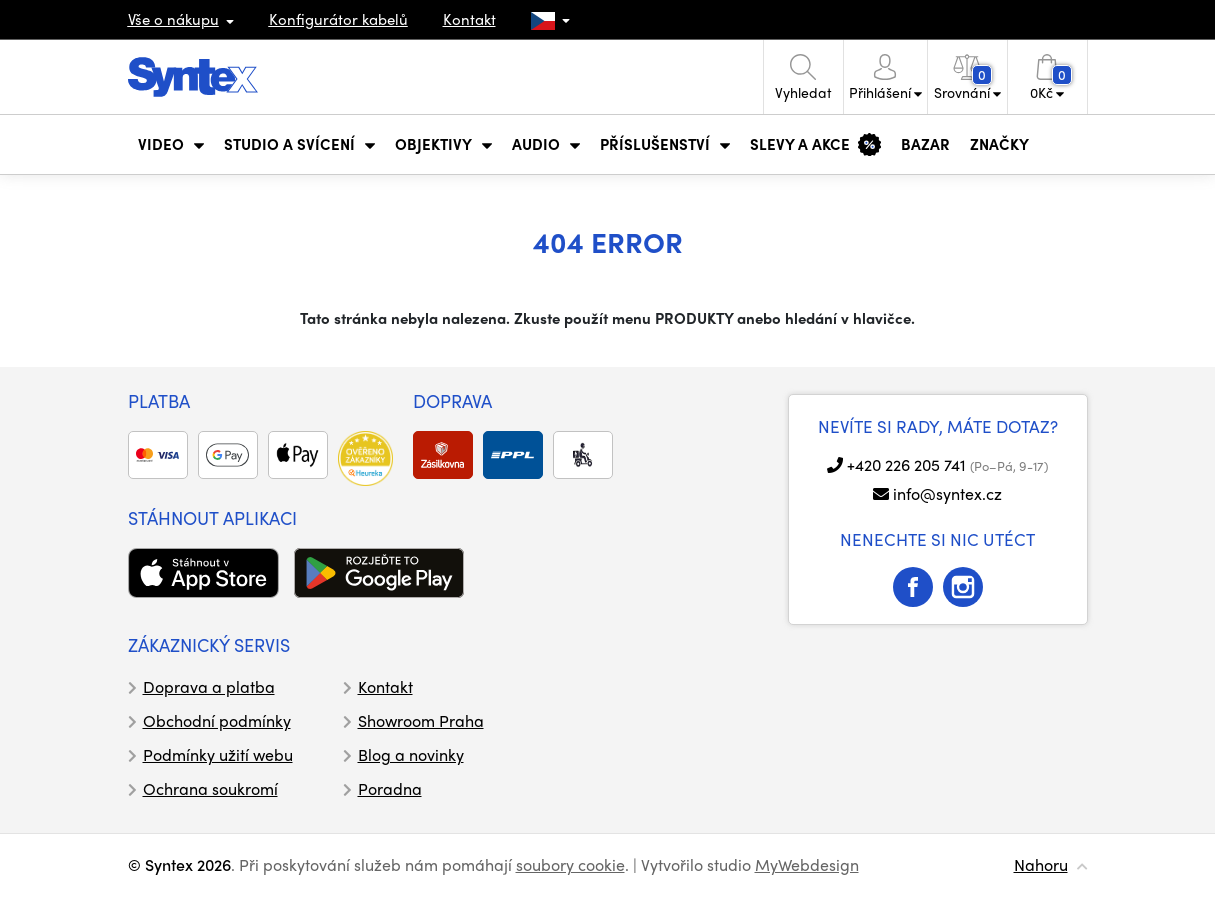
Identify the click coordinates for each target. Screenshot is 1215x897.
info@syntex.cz (947, 493)
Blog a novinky (411, 754)
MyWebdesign (807, 864)
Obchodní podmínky (217, 720)
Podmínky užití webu (218, 754)
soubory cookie (570, 864)
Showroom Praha (421, 720)
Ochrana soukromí (210, 788)
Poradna (390, 788)
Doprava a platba (209, 686)
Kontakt (469, 19)
